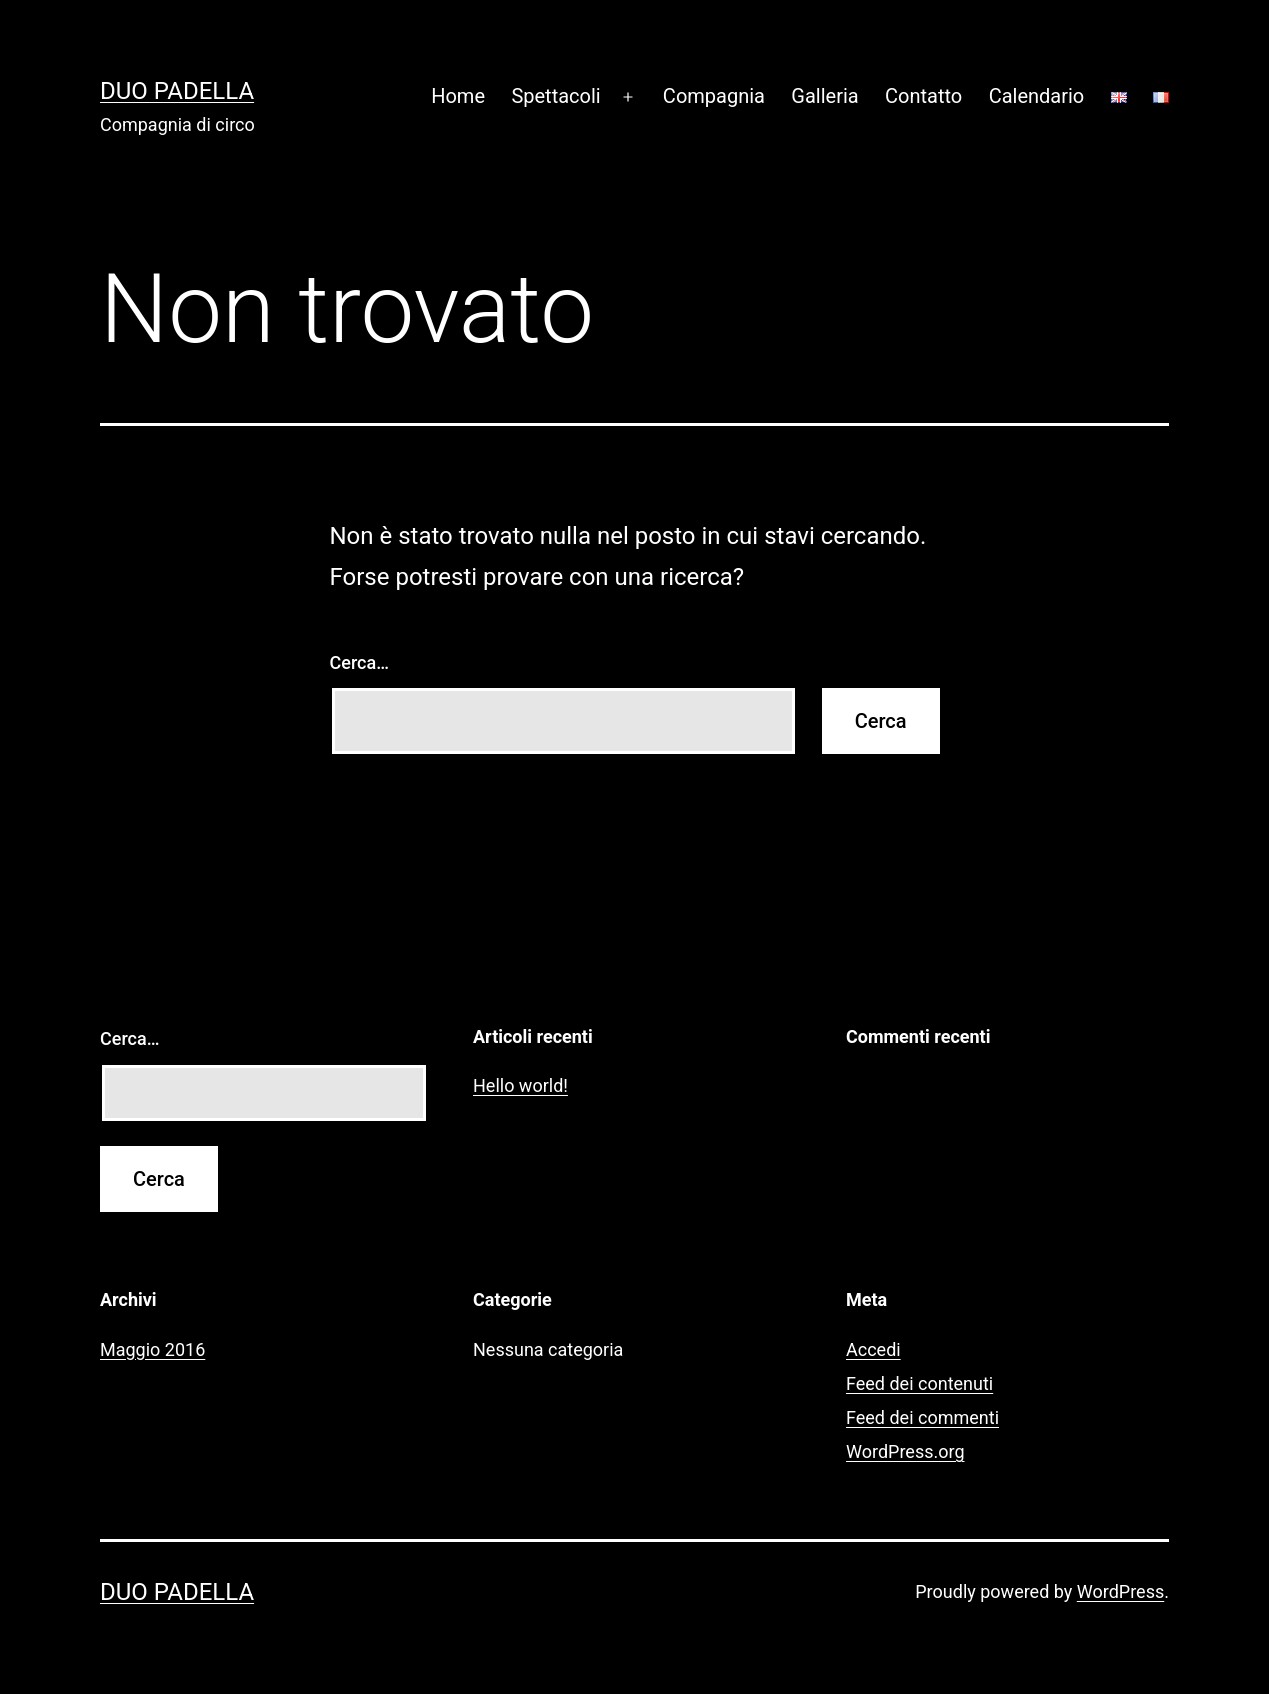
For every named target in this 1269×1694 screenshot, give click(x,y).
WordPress (1120, 1591)
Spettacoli (555, 96)
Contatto (923, 96)
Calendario (1037, 96)
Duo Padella (177, 91)
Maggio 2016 (152, 1349)
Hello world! (520, 1085)
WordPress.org (905, 1451)
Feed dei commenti (922, 1417)
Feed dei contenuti (919, 1383)
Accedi (873, 1349)
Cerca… (359, 662)
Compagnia (714, 96)
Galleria (824, 96)
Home (458, 96)
